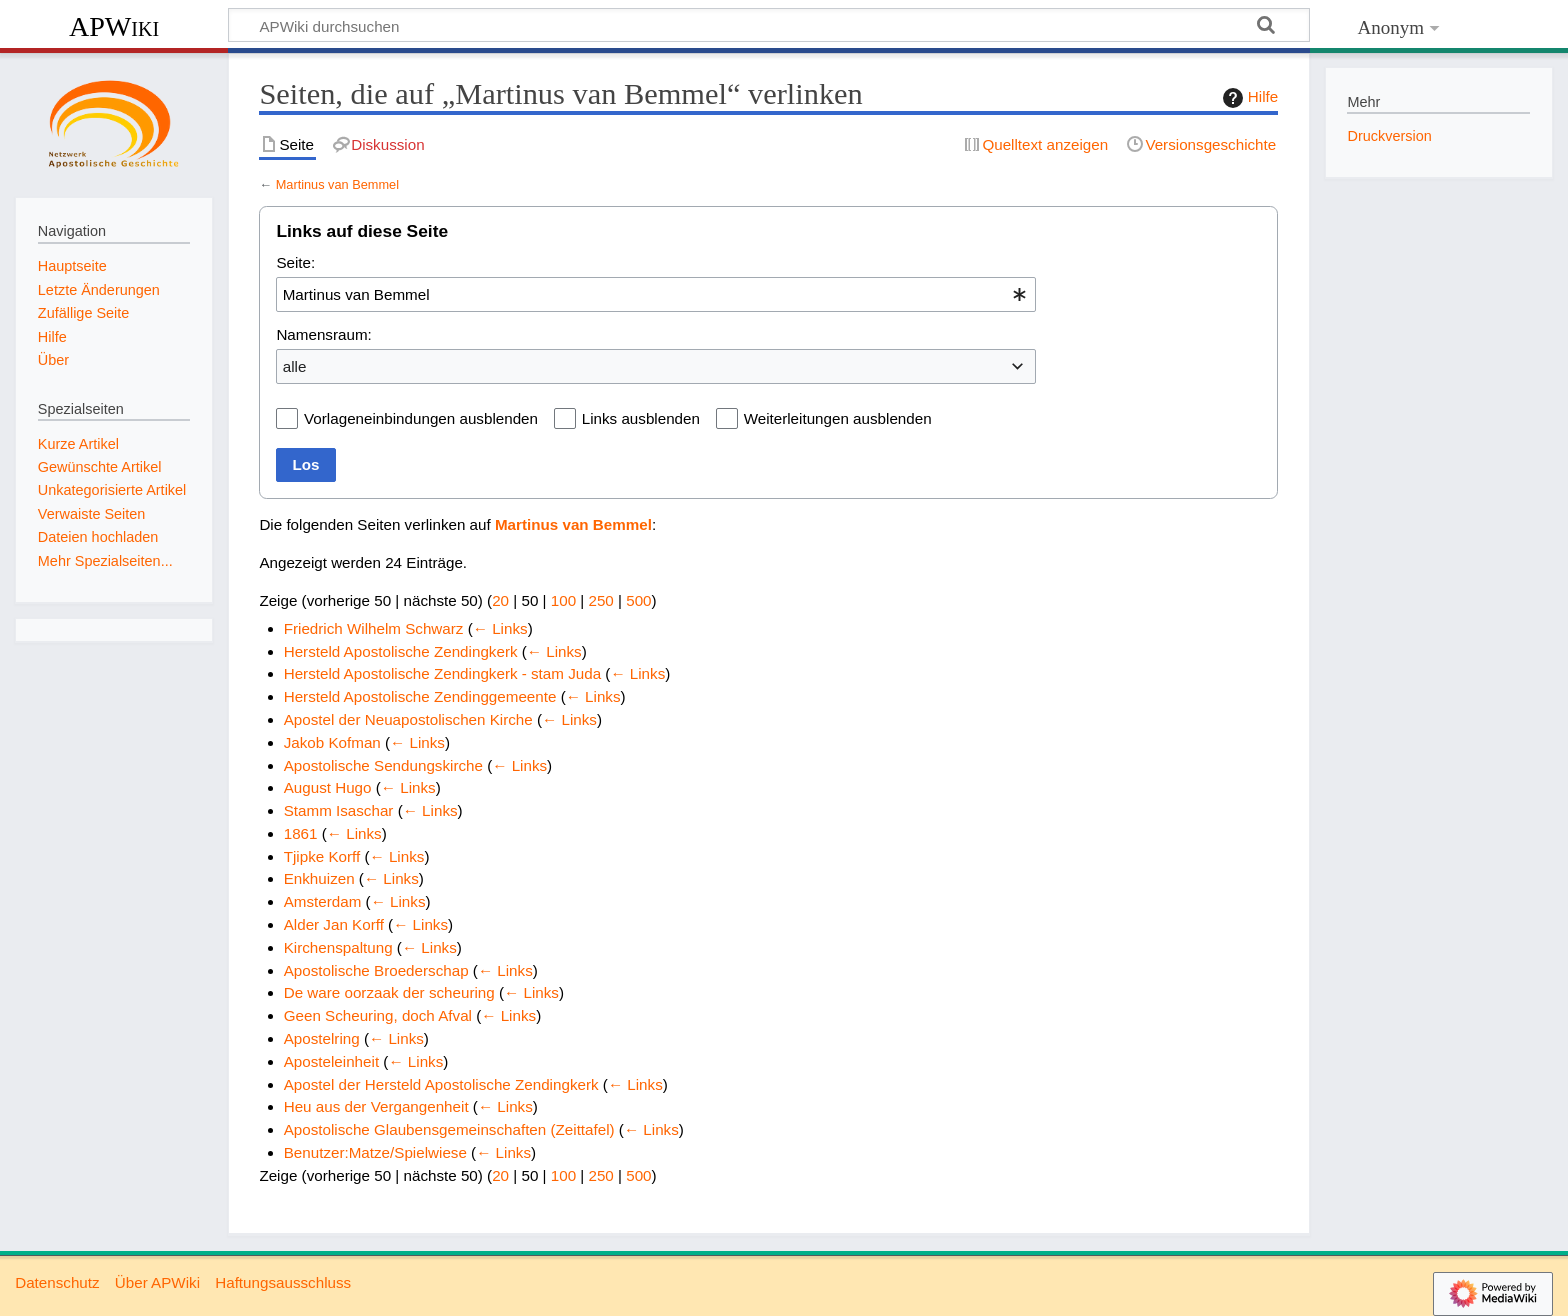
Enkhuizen (319, 878)
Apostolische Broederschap (376, 970)
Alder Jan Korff (334, 924)
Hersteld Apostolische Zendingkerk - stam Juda (442, 673)
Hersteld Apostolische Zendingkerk (401, 651)
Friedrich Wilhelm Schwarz (374, 628)
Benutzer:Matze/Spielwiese (375, 1152)
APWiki (114, 26)
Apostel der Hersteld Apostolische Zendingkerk (441, 1084)
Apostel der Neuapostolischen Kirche (408, 719)
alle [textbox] (295, 366)
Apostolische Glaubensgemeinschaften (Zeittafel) (449, 1129)
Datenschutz (57, 1282)
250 (600, 600)
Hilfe (1248, 98)
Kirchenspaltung (338, 947)
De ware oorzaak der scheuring (389, 992)
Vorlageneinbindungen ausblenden (421, 418)
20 (500, 600)
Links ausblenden (641, 418)
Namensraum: (323, 334)
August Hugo (328, 787)
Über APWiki (157, 1282)
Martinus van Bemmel (337, 184)
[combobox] (656, 294)
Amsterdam (323, 901)
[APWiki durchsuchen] (769, 25)
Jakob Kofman (332, 742)
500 (638, 600)
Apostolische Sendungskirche (383, 765)
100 (563, 600)
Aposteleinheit (331, 1061)
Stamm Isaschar (339, 810)
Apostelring (322, 1038)
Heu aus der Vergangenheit (376, 1106)
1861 (301, 833)
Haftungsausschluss (283, 1282)
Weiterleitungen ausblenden (838, 418)
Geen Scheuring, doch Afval (378, 1015)
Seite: (295, 262)
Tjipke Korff (322, 856)
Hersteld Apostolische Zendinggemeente (420, 696)
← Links (500, 628)
